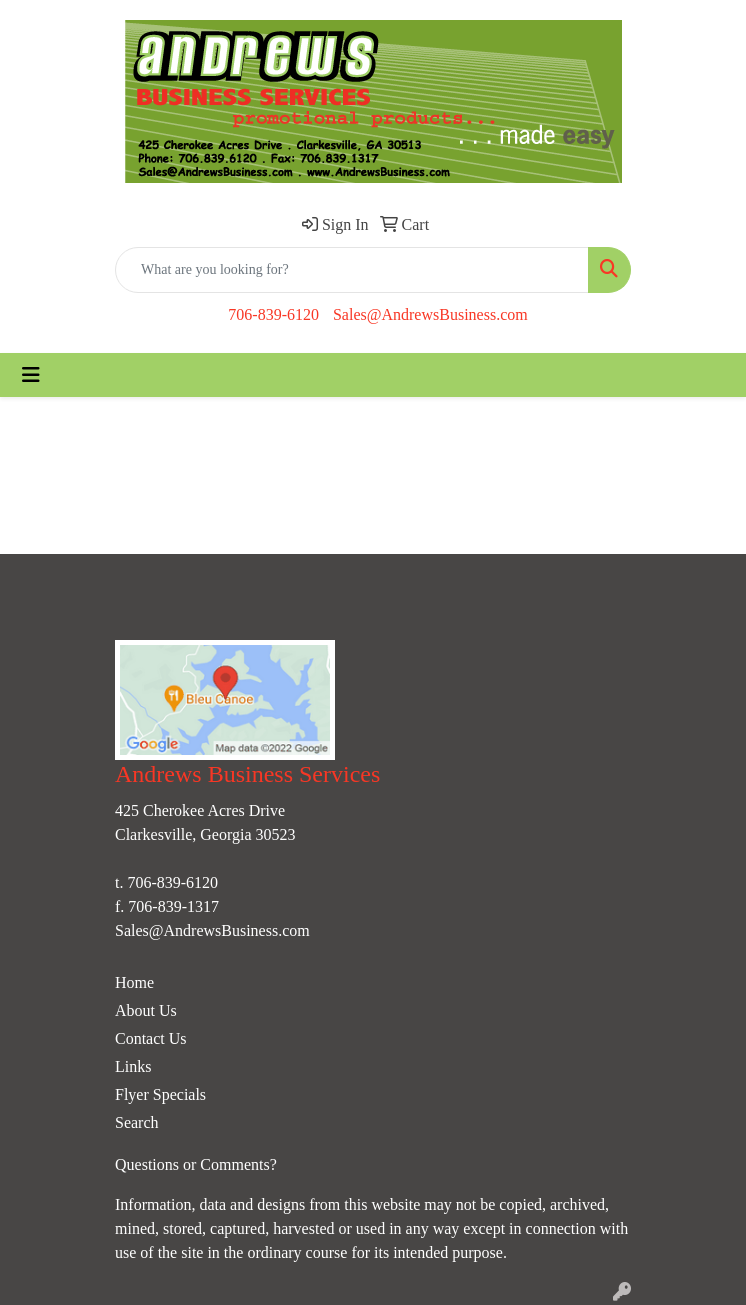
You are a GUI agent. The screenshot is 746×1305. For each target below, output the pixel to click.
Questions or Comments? (196, 1164)
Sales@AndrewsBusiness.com (430, 314)
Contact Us (151, 1038)
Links (133, 1066)
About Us (146, 1010)
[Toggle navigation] (31, 375)
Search (137, 1122)
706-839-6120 (273, 314)
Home (134, 982)
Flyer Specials (160, 1094)
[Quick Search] (352, 270)
